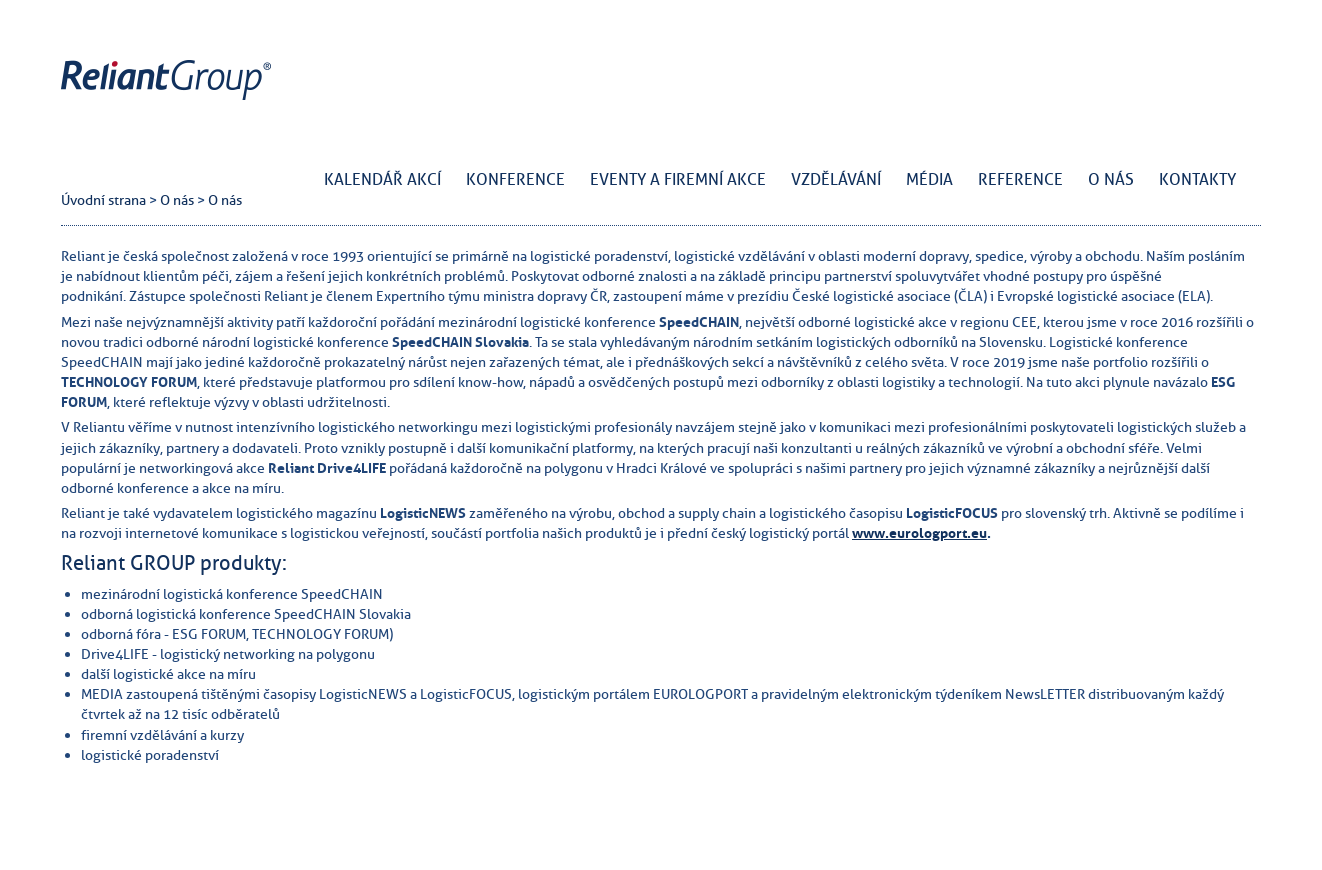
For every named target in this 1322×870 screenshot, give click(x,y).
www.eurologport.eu (919, 533)
